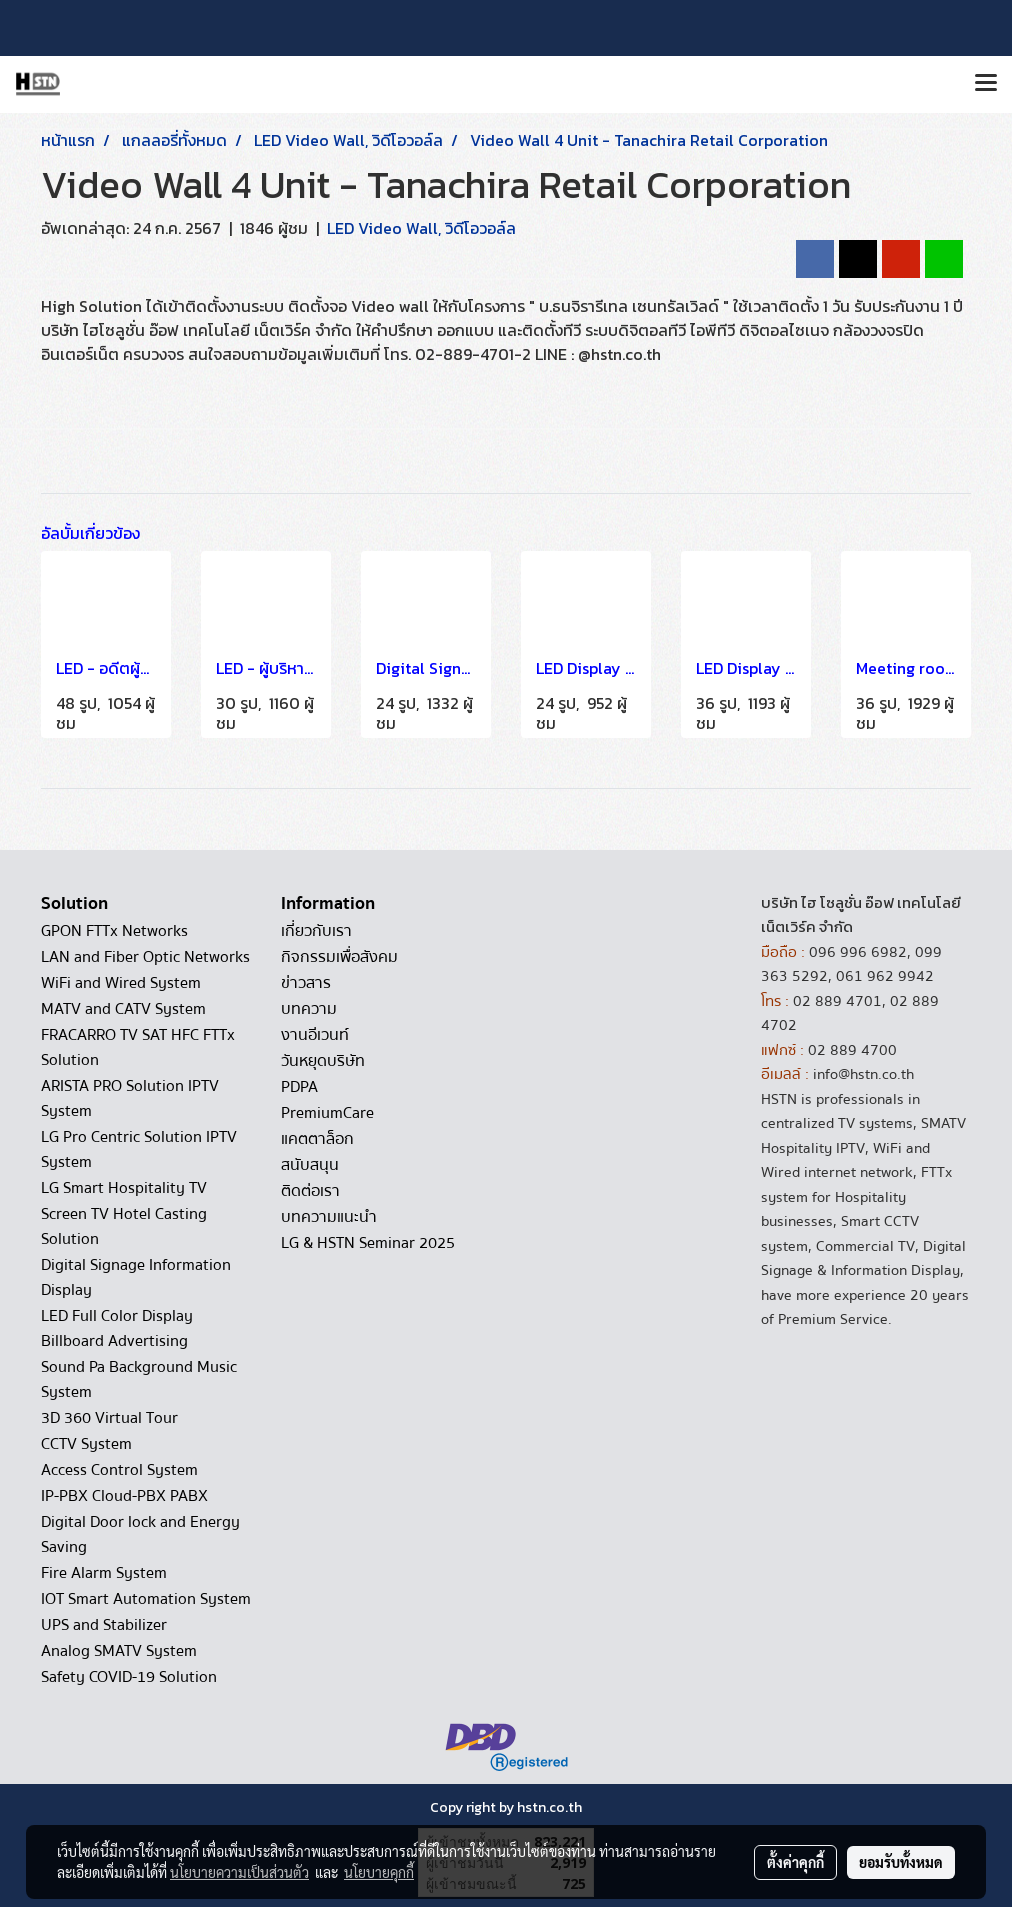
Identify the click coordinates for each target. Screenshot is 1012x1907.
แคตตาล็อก (317, 1139)
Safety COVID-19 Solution (129, 1677)
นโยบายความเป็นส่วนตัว (239, 1872)
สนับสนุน (310, 1165)
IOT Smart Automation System (146, 1599)
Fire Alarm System (104, 1573)
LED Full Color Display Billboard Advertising (117, 1328)
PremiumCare (327, 1113)
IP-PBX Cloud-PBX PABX (124, 1496)
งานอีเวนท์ (315, 1035)
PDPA (299, 1087)
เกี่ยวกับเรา (316, 931)
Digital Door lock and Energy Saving (140, 1534)
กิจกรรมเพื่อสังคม (339, 957)
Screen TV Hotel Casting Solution (124, 1226)
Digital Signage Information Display (136, 1277)
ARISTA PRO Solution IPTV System (130, 1098)
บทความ (309, 1009)
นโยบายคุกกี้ (379, 1872)
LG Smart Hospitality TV (124, 1188)
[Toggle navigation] (986, 84)
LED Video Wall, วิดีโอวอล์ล (421, 228)
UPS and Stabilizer (104, 1625)
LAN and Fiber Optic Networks (145, 957)
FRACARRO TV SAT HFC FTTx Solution (138, 1047)
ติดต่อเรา (310, 1191)
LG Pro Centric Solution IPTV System (139, 1149)
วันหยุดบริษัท (323, 1061)
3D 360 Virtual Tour (109, 1418)
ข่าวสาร (306, 983)
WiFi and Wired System (121, 983)
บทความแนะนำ (329, 1217)
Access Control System (119, 1470)
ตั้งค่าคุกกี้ (795, 1862)
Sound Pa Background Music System (139, 1379)
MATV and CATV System (123, 1009)
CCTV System (86, 1444)
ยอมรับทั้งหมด (901, 1862)
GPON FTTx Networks (114, 931)
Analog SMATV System (119, 1651)
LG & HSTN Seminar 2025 (368, 1243)
